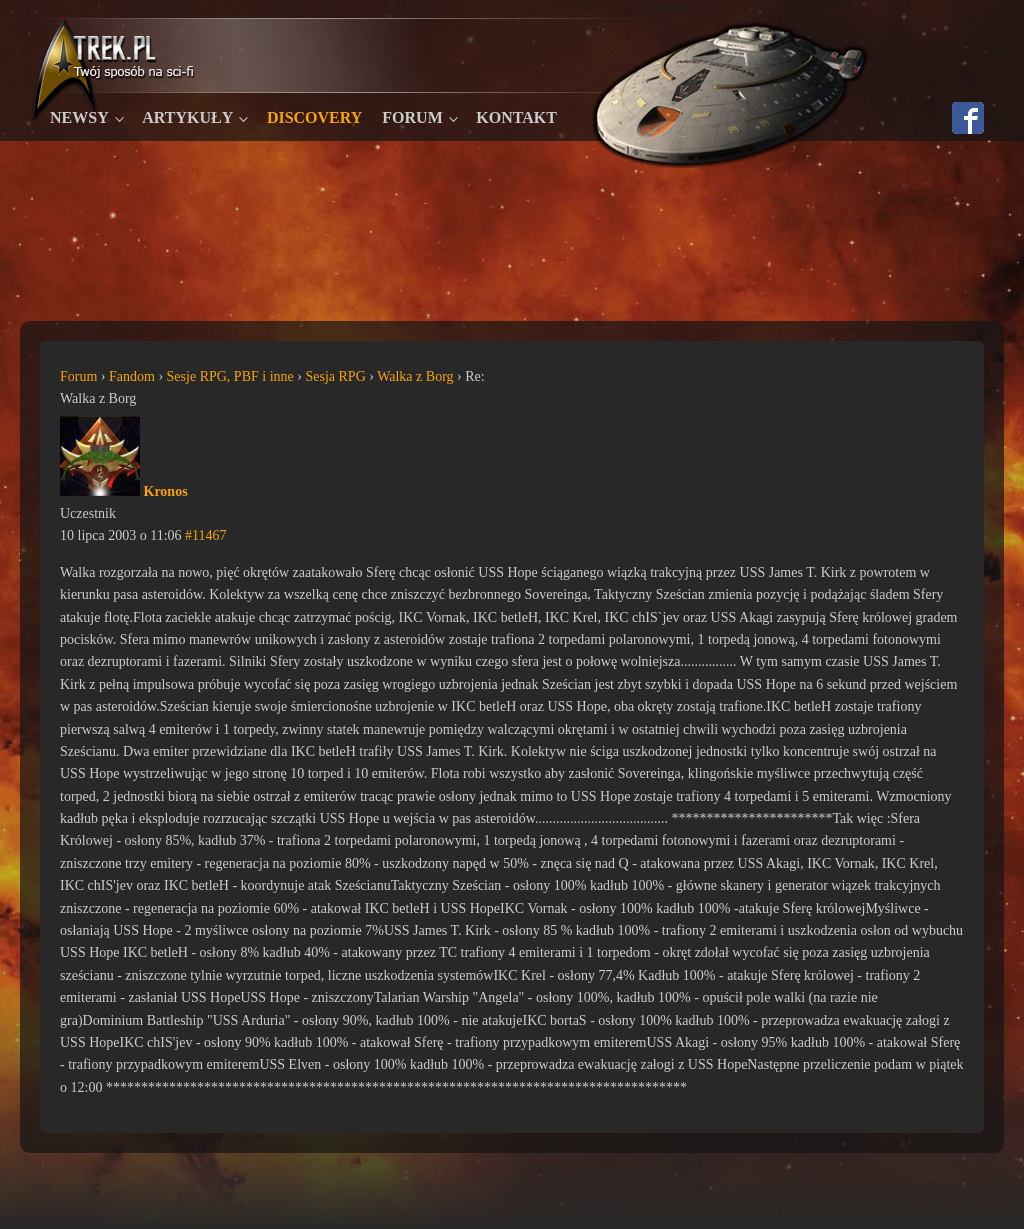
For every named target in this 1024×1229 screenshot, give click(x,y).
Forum (412, 117)
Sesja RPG (335, 376)
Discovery (314, 117)
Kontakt (516, 117)
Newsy (79, 117)
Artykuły (187, 117)
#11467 (205, 535)
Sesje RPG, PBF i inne (230, 376)
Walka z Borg (415, 376)
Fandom (132, 376)
